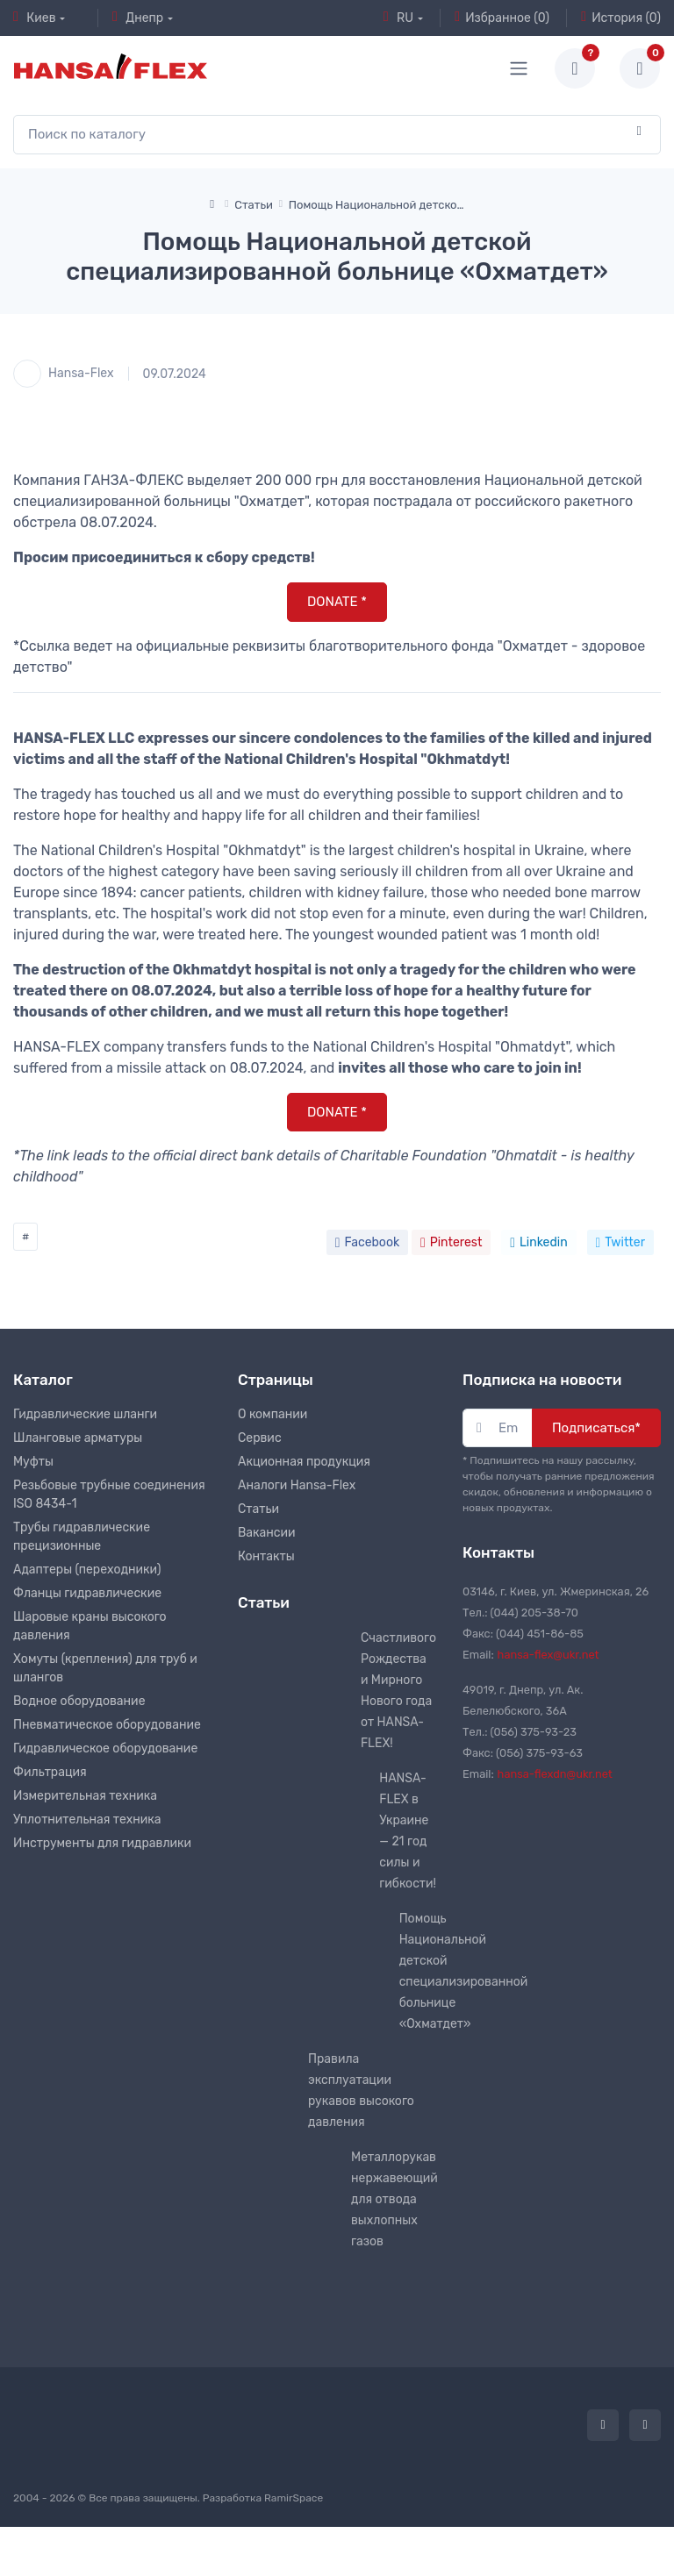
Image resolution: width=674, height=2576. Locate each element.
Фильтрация (50, 1772)
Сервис (260, 1438)
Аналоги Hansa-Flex (296, 1485)
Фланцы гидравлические (87, 1593)
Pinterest (451, 1242)
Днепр (137, 17)
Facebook (367, 1242)
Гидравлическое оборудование (105, 1748)
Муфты (33, 1461)
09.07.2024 (174, 374)
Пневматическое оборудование (107, 1724)
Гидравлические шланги (85, 1414)
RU (398, 17)
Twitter (620, 1242)
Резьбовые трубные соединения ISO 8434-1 (109, 1494)
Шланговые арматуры (77, 1438)
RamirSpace (293, 2498)
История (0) (621, 17)
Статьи (258, 1509)
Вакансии (267, 1532)
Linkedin (538, 1242)
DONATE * (337, 602)
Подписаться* (596, 1428)
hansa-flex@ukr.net (548, 1654)
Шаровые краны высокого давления (90, 1626)
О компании (272, 1414)
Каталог (43, 1379)
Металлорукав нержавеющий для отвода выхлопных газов (394, 2199)
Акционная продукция (304, 1461)
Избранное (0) (502, 17)
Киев (34, 17)
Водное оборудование (79, 1701)
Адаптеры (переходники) (87, 1569)
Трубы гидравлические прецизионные (81, 1536)
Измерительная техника (85, 1795)
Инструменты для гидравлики (102, 1843)
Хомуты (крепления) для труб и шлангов (105, 1668)
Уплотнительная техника (87, 1819)
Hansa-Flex (63, 374)
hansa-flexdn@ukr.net (555, 1773)
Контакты (266, 1556)
